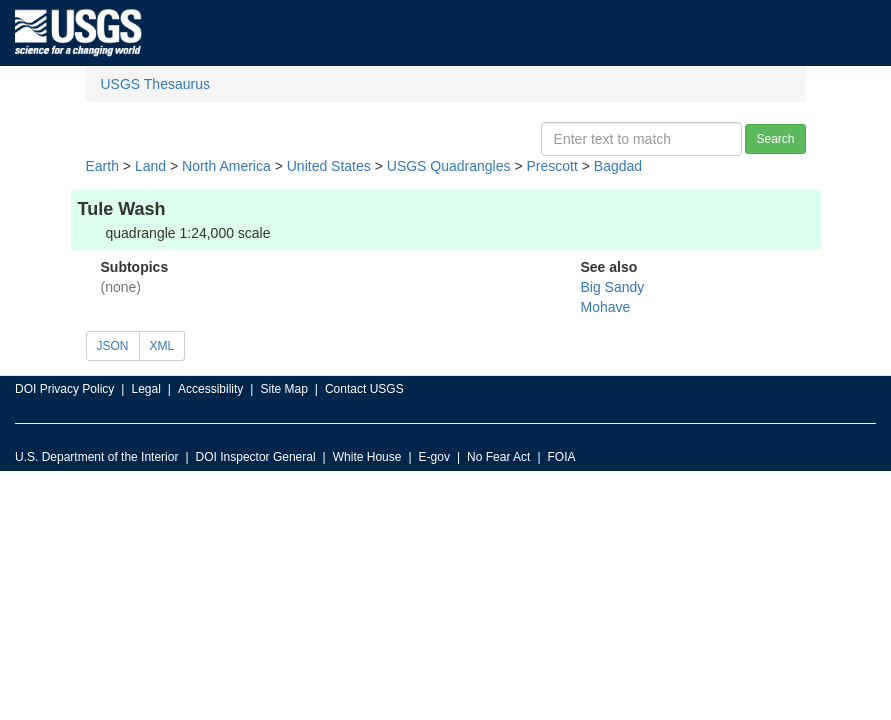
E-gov (434, 457)
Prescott (551, 166)
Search (775, 139)
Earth (102, 166)
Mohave (606, 307)
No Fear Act (498, 457)
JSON (113, 346)
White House (367, 457)
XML (162, 346)
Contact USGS (364, 389)
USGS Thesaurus (155, 84)
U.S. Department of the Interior (96, 457)
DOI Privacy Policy (64, 389)
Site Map (283, 389)
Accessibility (210, 389)
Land (150, 166)
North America (226, 166)
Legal (145, 389)
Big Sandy (613, 287)
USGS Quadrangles (449, 166)
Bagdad (618, 166)
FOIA (562, 457)
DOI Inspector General (256, 457)
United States (329, 166)
